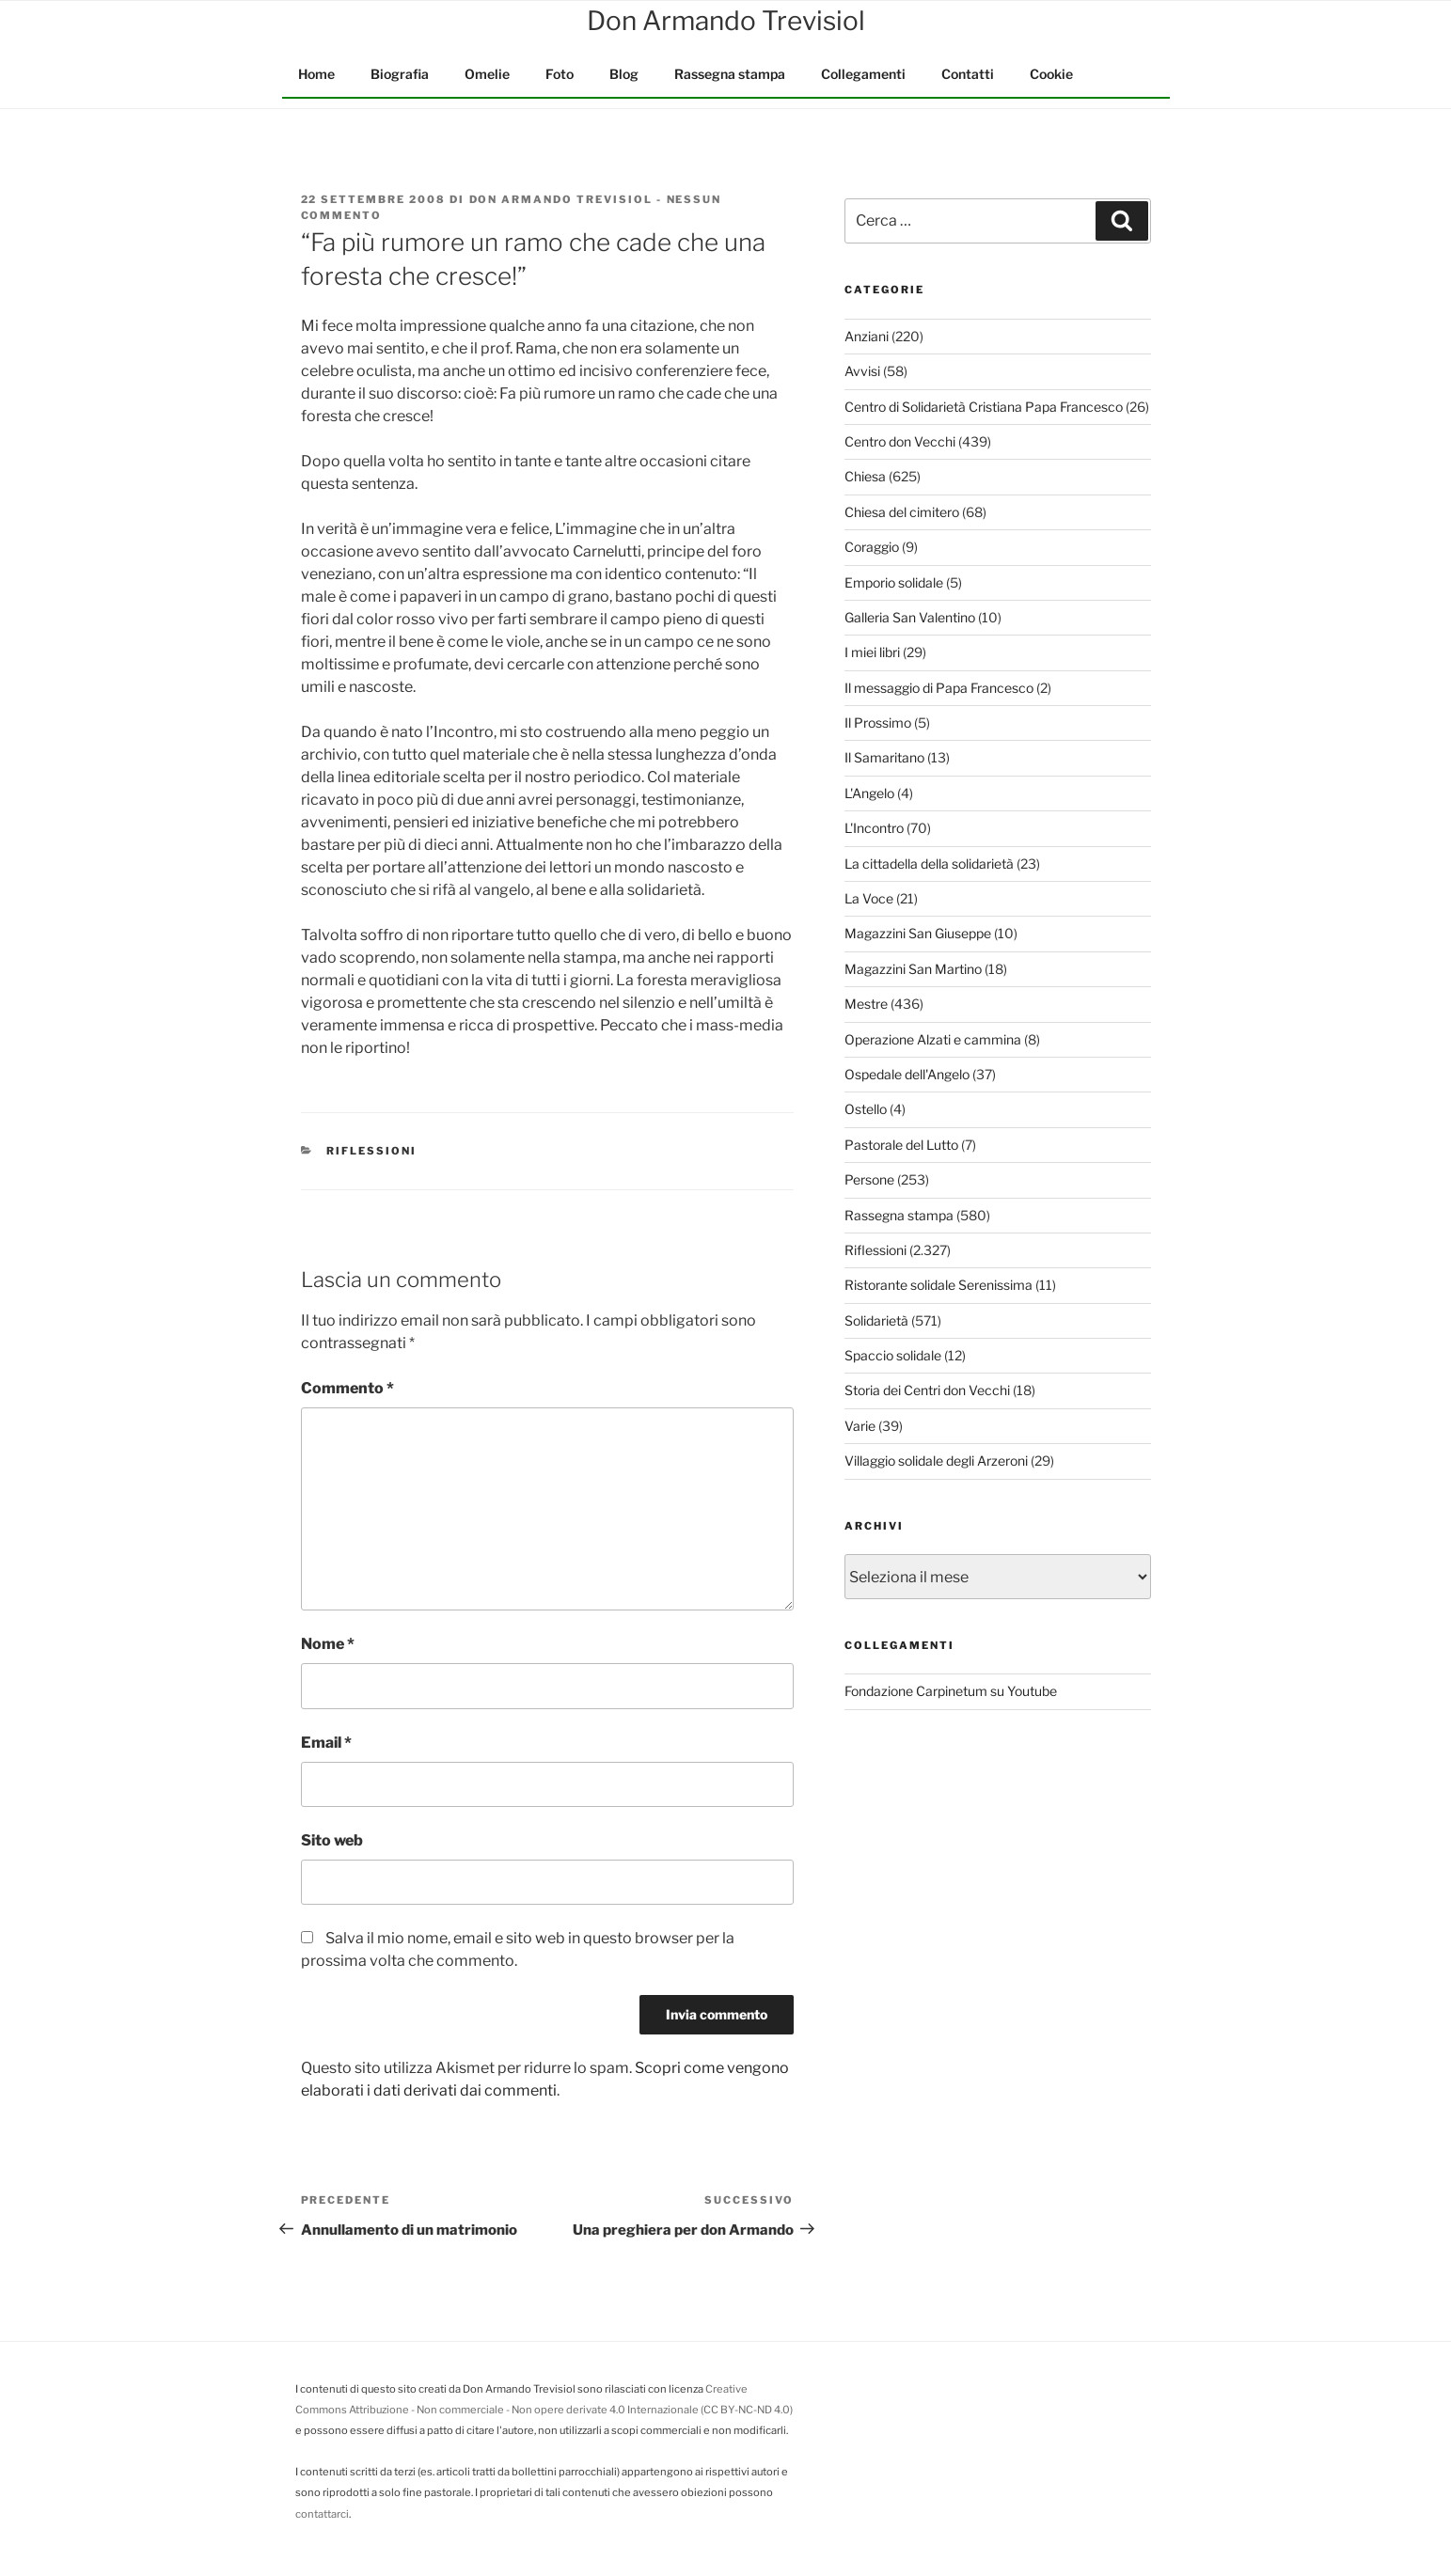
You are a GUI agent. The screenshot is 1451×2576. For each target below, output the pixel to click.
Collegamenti (863, 74)
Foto (559, 74)
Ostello (865, 1109)
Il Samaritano (884, 757)
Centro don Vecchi (899, 441)
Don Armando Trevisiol (561, 199)
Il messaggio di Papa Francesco (938, 688)
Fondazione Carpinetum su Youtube (950, 1691)
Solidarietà (876, 1320)
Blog (624, 74)
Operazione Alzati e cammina (932, 1039)
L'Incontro (874, 828)
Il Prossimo (877, 722)
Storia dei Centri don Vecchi (927, 1390)
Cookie (1051, 74)
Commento (347, 1388)
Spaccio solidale (892, 1355)
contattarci (322, 2514)
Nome (328, 1644)
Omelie (487, 74)
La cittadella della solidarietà (929, 864)
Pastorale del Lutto (901, 1145)
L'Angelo (869, 793)
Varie (859, 1426)
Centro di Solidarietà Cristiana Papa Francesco (983, 407)
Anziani (866, 336)
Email (326, 1742)
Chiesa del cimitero (901, 512)
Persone (869, 1179)
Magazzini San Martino (913, 969)
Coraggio (871, 547)
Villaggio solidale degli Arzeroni (936, 1461)
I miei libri (872, 652)
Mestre (866, 1004)
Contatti (967, 74)
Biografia (400, 74)
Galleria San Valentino (909, 617)
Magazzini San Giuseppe (917, 933)
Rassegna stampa (729, 74)
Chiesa (865, 476)
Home (316, 74)
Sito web (332, 1840)
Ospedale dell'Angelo (907, 1074)
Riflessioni (371, 1150)
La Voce (868, 898)
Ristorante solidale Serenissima (938, 1285)
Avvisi (862, 371)
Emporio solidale (893, 582)
